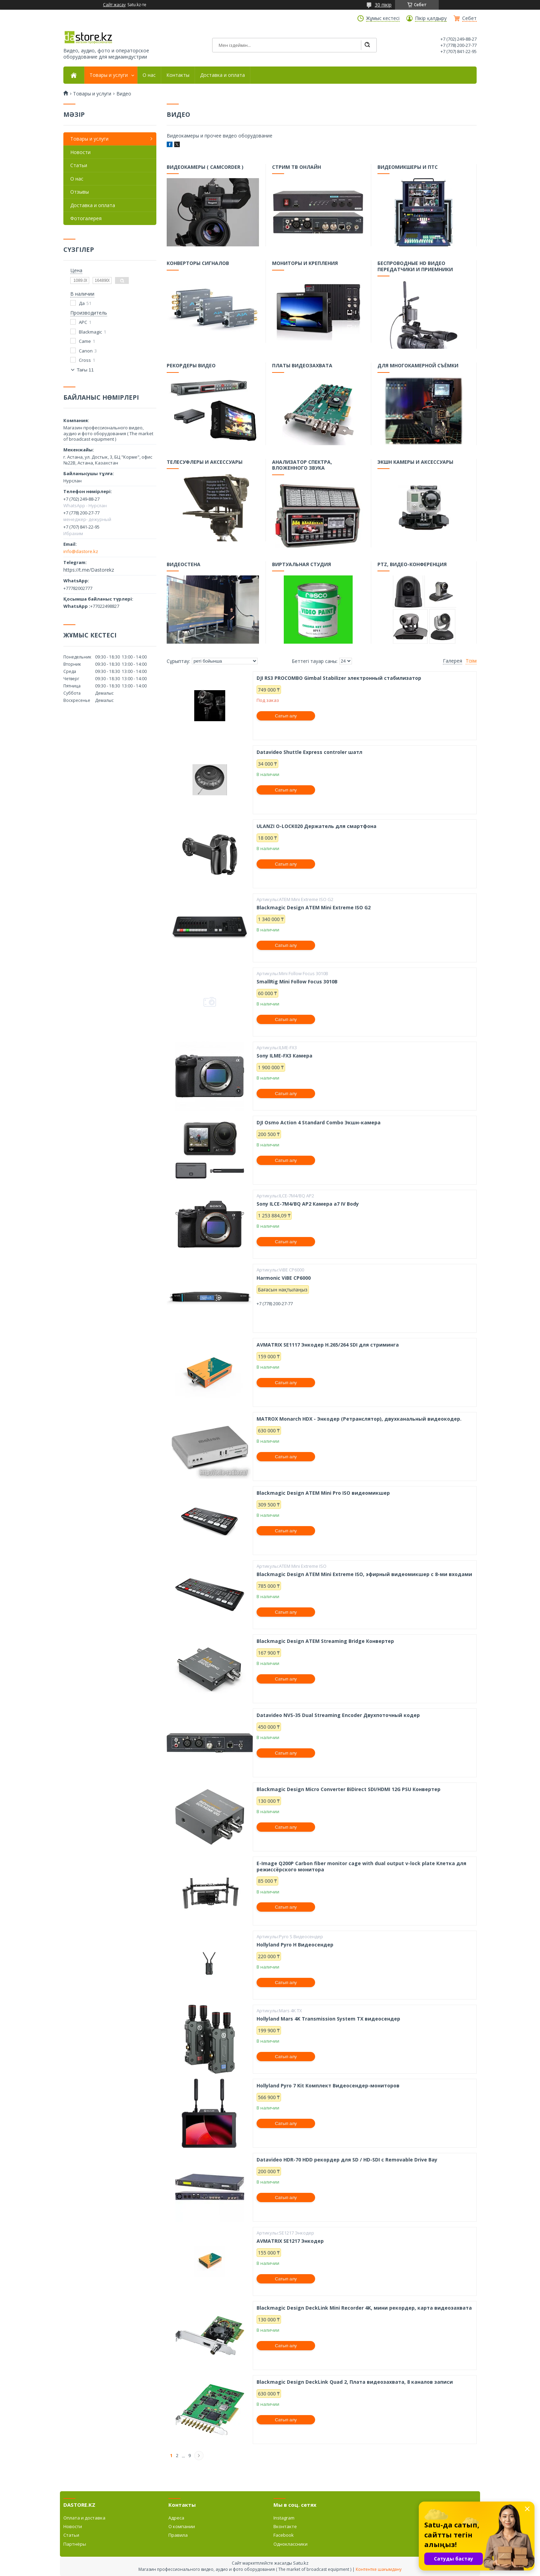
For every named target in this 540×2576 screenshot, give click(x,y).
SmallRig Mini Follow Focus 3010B (297, 982)
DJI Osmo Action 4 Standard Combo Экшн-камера (319, 1123)
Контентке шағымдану (379, 2569)
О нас (149, 75)
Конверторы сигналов (198, 264)
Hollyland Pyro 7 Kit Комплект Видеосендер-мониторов (328, 2086)
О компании (181, 2526)
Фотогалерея (86, 218)
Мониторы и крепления (305, 264)
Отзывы (79, 191)
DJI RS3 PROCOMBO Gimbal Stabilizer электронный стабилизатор (339, 678)
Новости (80, 152)
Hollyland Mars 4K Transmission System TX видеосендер (328, 2019)
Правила (178, 2535)
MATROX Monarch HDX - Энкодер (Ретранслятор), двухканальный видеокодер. (359, 1419)
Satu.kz (301, 2563)
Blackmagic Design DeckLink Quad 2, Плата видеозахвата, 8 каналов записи (355, 2382)
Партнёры (74, 2544)
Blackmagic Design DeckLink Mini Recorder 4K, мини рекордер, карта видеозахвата (364, 2308)
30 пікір (383, 4)
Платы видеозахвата (302, 367)
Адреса (176, 2518)
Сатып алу (286, 715)
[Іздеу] (367, 45)
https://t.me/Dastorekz (88, 569)
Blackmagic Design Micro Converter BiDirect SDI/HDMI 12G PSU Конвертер (348, 1789)
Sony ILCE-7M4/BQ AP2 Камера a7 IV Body (308, 1204)
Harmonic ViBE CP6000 (284, 1278)
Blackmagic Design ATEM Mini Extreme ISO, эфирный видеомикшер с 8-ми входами (364, 1574)
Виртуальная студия (302, 565)
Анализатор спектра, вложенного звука (302, 466)
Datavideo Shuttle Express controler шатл (309, 752)
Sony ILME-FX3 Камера (284, 1056)
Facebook (283, 2535)
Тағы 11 (85, 369)
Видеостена (184, 565)
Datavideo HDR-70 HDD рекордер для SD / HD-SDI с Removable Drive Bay (347, 2160)
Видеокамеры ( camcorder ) (205, 168)
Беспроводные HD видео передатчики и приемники (415, 267)
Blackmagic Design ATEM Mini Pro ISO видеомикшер (323, 1493)
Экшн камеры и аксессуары (415, 463)
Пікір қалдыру (431, 18)
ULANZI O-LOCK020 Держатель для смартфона (316, 826)
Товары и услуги (109, 75)
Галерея (452, 661)
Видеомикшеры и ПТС (408, 168)
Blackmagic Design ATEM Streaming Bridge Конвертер (325, 1641)
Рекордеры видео (192, 367)
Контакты (177, 75)
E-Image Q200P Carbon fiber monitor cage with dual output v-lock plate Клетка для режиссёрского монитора (361, 1866)
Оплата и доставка (84, 2518)
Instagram (283, 2518)
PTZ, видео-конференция (412, 565)
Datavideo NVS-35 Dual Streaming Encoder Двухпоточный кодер (338, 1715)
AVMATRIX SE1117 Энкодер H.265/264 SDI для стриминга (328, 1345)
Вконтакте (285, 2526)
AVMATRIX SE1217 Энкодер (290, 2241)
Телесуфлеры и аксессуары (205, 463)
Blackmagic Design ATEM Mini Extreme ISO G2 (314, 907)
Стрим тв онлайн (297, 168)
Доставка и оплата (222, 75)
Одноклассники (290, 2544)
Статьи (78, 165)
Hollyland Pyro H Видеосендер (295, 1945)
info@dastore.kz (80, 551)
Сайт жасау (114, 4)
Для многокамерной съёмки (418, 367)
